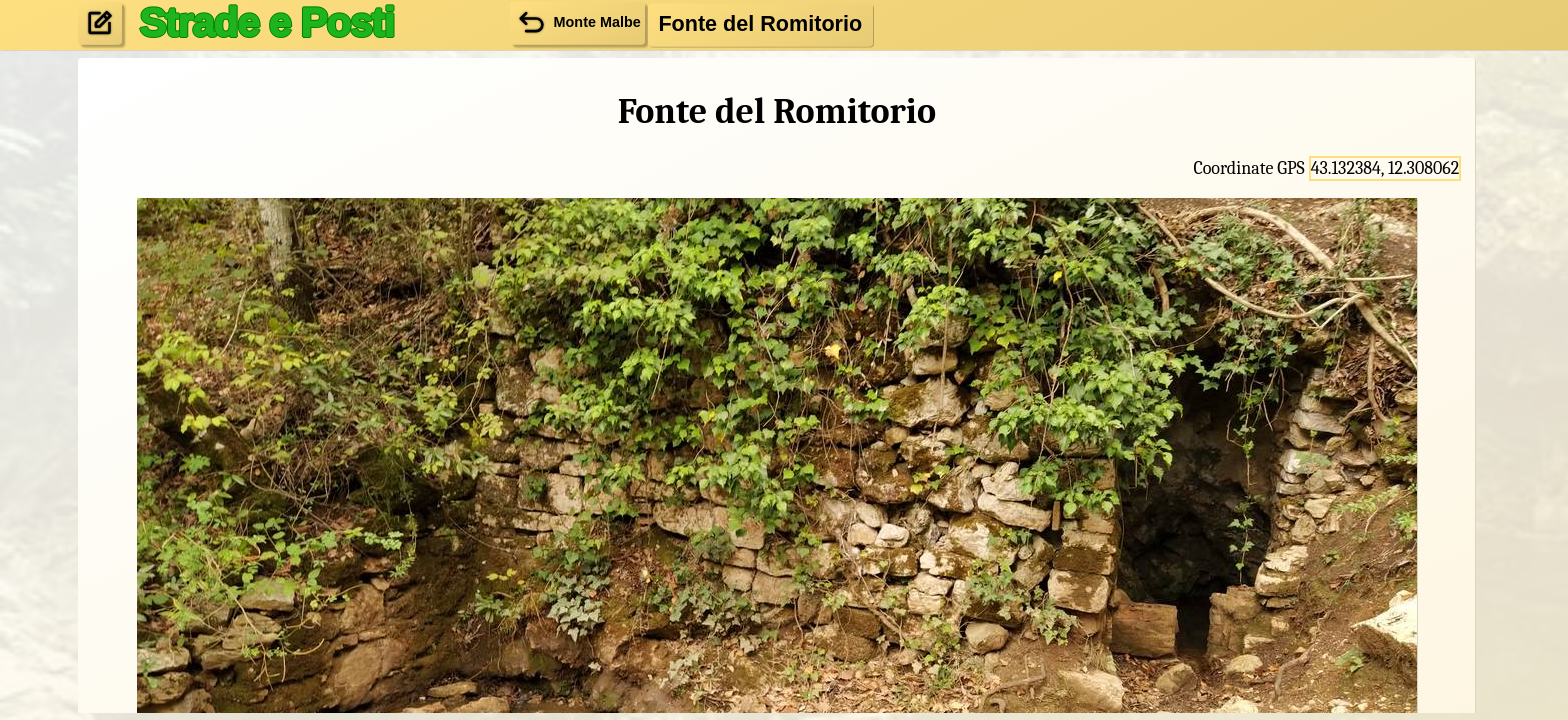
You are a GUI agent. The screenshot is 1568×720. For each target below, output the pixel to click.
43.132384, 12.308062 (1385, 168)
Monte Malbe (577, 22)
